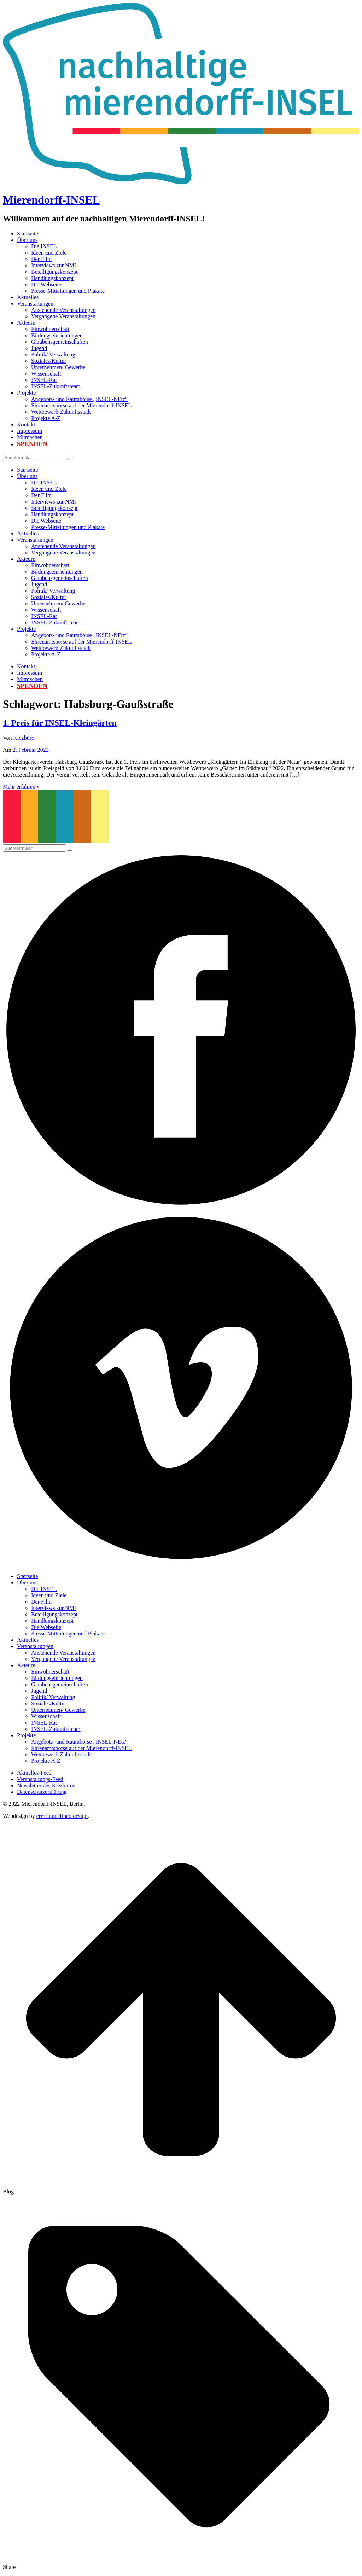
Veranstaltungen (35, 304)
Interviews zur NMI (53, 265)
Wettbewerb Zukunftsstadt (61, 412)
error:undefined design (62, 1816)
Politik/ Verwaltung (53, 354)
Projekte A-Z (45, 418)
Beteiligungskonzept (54, 272)
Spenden (32, 444)
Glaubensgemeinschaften (59, 342)
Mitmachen (30, 437)
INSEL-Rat (44, 380)
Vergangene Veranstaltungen (63, 316)
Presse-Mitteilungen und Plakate (68, 291)
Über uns (27, 240)
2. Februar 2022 (31, 750)
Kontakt (26, 424)
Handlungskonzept (52, 278)
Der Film (41, 259)
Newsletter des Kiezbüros (46, 1786)
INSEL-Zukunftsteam (56, 386)
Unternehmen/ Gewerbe (58, 367)
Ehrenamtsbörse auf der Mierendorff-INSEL (81, 405)
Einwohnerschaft (50, 329)
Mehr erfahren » (21, 787)
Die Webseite (46, 284)
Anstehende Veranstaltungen (63, 310)
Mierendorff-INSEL (51, 199)
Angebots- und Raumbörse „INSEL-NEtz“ (79, 399)
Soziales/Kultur (48, 361)
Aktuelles (28, 297)
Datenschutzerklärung (41, 1792)
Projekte (26, 393)
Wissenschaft (46, 374)
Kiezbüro (24, 738)
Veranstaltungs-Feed (40, 1779)
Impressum (29, 431)
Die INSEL (44, 246)
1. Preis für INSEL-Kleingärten (60, 722)
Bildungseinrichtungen (57, 335)
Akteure (26, 323)
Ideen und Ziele (48, 253)
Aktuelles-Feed (34, 1773)
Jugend (39, 348)
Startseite (27, 234)
